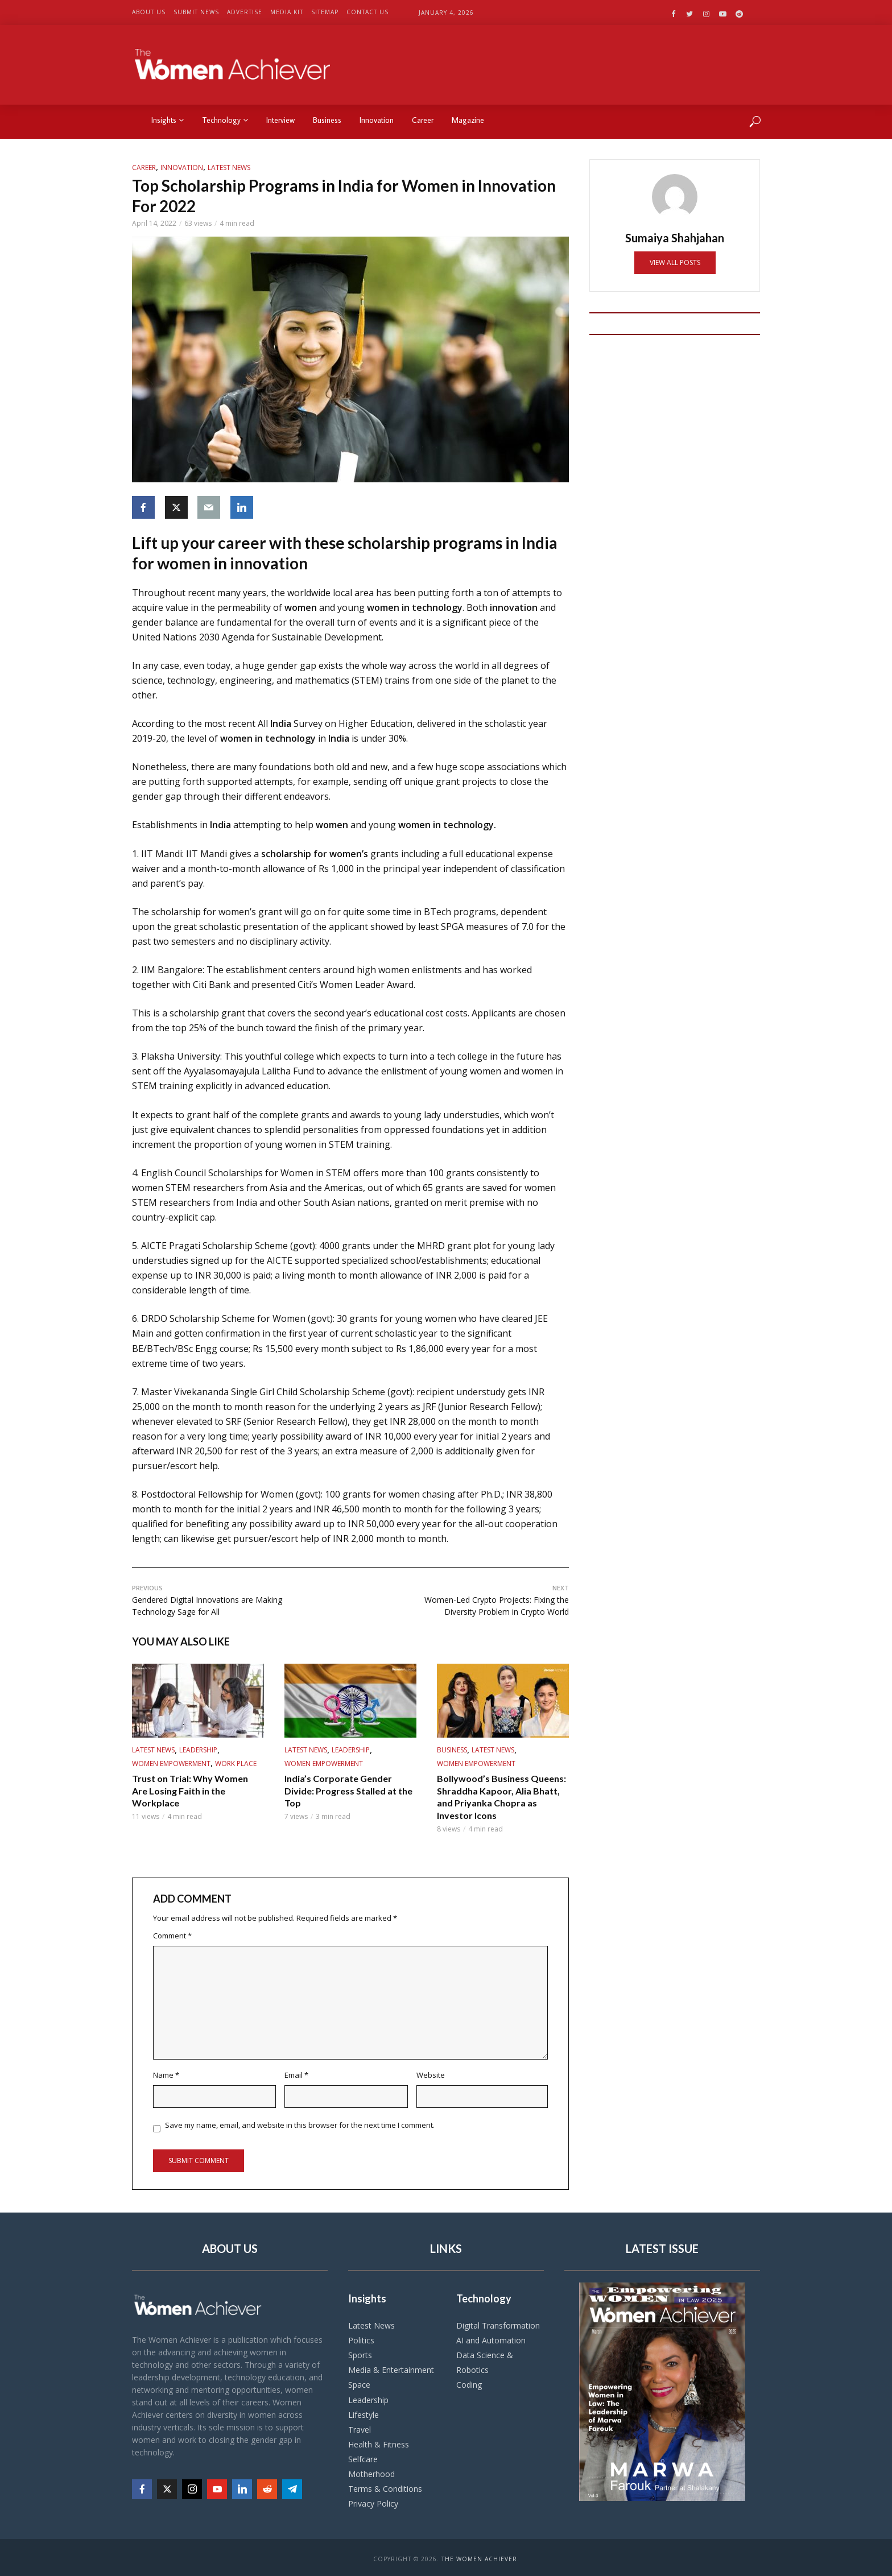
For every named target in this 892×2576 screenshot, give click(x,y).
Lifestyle (363, 2412)
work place (236, 1763)
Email (296, 2075)
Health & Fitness (378, 2441)
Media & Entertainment (391, 2367)
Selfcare (363, 2456)
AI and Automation (491, 2337)
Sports (360, 2352)
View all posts (675, 262)
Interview (280, 120)
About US (149, 12)
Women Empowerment (171, 1763)
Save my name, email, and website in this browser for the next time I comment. (300, 2125)
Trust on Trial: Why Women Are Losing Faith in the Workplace (190, 1790)
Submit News (196, 12)
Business (327, 120)
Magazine (468, 120)
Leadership (198, 1750)
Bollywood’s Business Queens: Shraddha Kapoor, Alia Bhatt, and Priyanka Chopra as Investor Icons (501, 1797)
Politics (361, 2337)
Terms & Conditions (385, 2485)
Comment (172, 1935)
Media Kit (286, 12)
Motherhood (371, 2471)
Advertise (244, 12)
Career (422, 120)
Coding (469, 2382)
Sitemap (324, 12)
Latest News (229, 167)
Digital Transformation (498, 2322)
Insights (167, 120)
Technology (225, 120)
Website (430, 2075)
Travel (359, 2426)
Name (166, 2075)
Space (359, 2382)
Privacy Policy (373, 2500)
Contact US (367, 12)
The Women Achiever (479, 2556)
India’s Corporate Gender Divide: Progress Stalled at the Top (348, 1790)
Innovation (377, 120)
